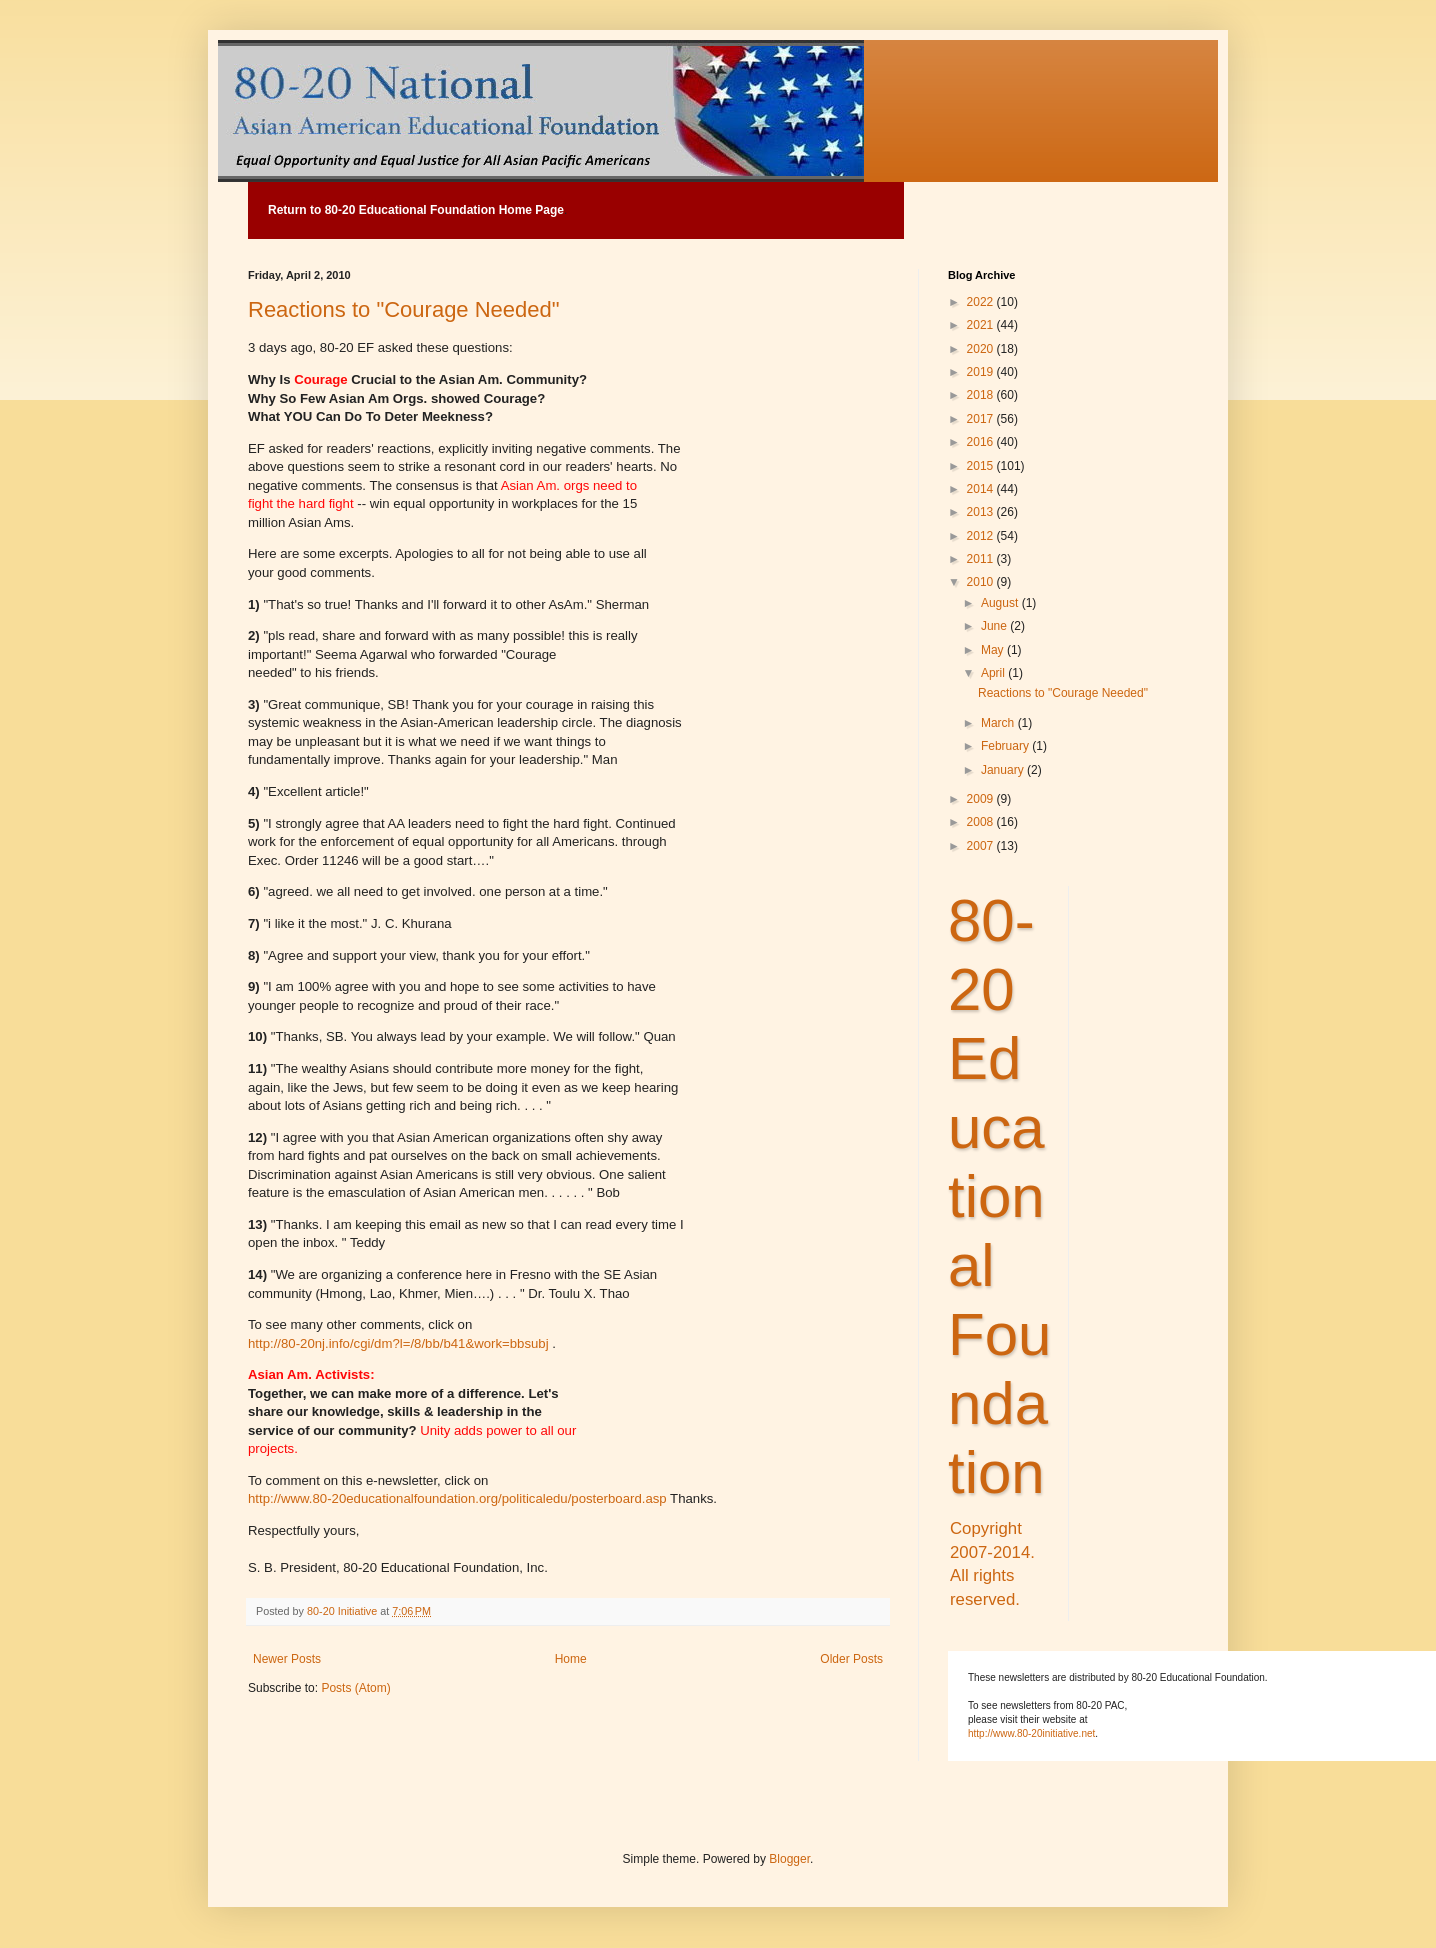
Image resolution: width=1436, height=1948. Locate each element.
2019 (982, 372)
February (1006, 746)
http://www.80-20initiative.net (1031, 1733)
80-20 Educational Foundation (999, 1196)
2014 (982, 489)
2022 (982, 302)
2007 (982, 846)
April (994, 673)
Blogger (789, 1859)
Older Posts (851, 1659)
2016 (982, 442)
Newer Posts (287, 1659)
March (999, 723)
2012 (982, 536)
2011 (982, 559)
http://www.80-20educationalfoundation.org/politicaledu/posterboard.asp (459, 1498)
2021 (982, 325)
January (1004, 770)
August (1001, 603)
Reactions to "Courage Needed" (404, 309)
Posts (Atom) (355, 1688)
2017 (982, 419)
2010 (982, 582)
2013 (982, 512)
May (994, 650)
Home (571, 1659)
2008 (982, 822)
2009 (982, 799)
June (995, 626)
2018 (982, 395)
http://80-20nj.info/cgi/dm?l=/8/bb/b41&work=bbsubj (400, 1343)
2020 (982, 349)
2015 (982, 466)
